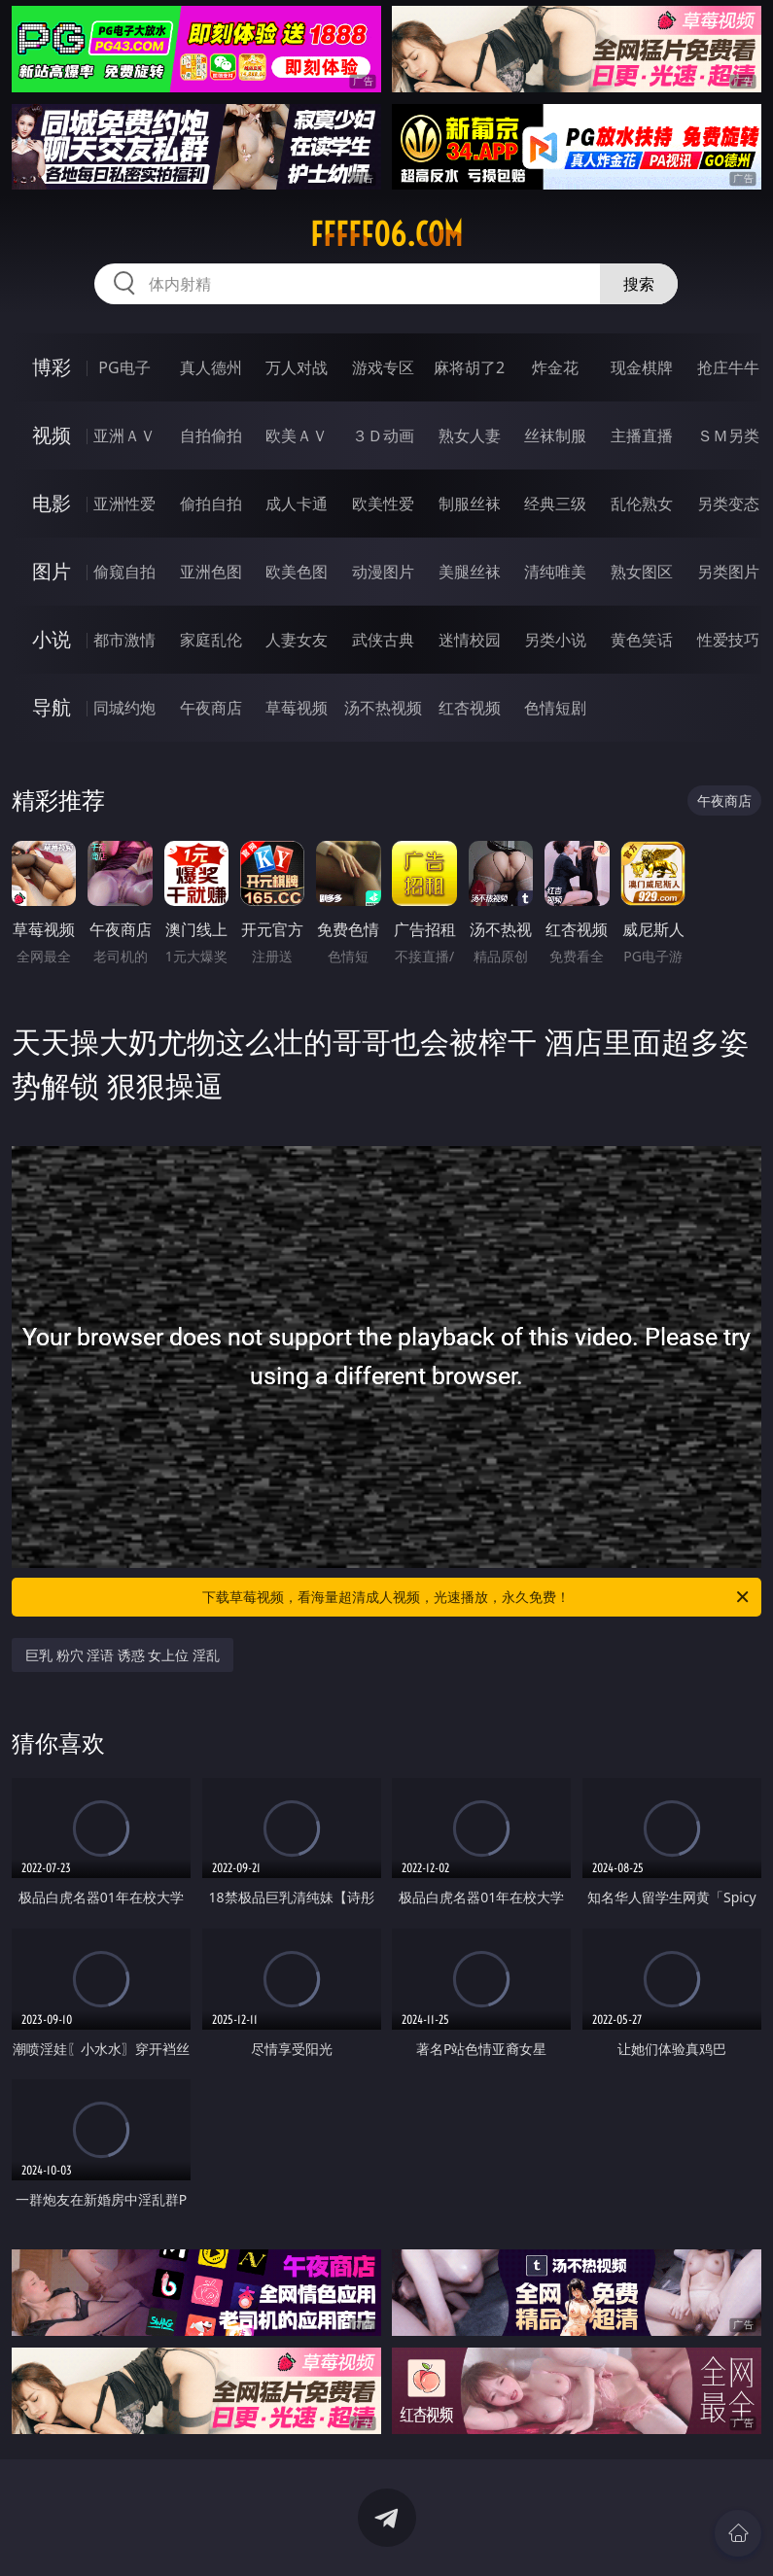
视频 (51, 435)
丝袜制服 (555, 435)
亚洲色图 (211, 571)
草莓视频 (296, 707)
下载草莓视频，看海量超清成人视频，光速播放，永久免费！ (477, 1597)
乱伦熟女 (642, 503)
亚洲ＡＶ (124, 435)
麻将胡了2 (469, 367)
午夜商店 (211, 707)
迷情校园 (470, 639)
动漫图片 (383, 571)
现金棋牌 (642, 367)
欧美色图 (296, 571)
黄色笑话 (642, 639)
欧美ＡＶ (296, 435)
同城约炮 (124, 707)
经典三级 (555, 503)
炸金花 (555, 367)
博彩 (51, 367)
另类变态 (728, 503)
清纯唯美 (555, 571)
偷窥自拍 (124, 571)
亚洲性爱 (124, 503)
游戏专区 (383, 367)
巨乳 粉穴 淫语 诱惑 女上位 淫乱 (122, 1655)
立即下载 (523, 2533)
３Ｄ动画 (383, 435)
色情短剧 (555, 707)
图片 (51, 571)
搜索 (638, 284)
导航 (51, 707)
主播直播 (642, 435)
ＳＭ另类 (728, 435)
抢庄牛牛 (728, 367)
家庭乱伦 (211, 639)
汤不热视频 (383, 707)
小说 (51, 639)
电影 (51, 503)
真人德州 (211, 367)
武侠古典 (383, 639)
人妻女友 (296, 639)
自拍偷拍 (211, 435)
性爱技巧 (728, 639)
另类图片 (728, 571)
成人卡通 (296, 503)
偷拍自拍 (211, 503)
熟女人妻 (470, 435)
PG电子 (124, 367)
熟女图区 (642, 571)
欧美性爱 (383, 503)
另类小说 (555, 639)
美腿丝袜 (470, 571)
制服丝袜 (470, 503)
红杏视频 (470, 707)
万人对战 (296, 367)
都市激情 (124, 639)
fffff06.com (386, 234)
